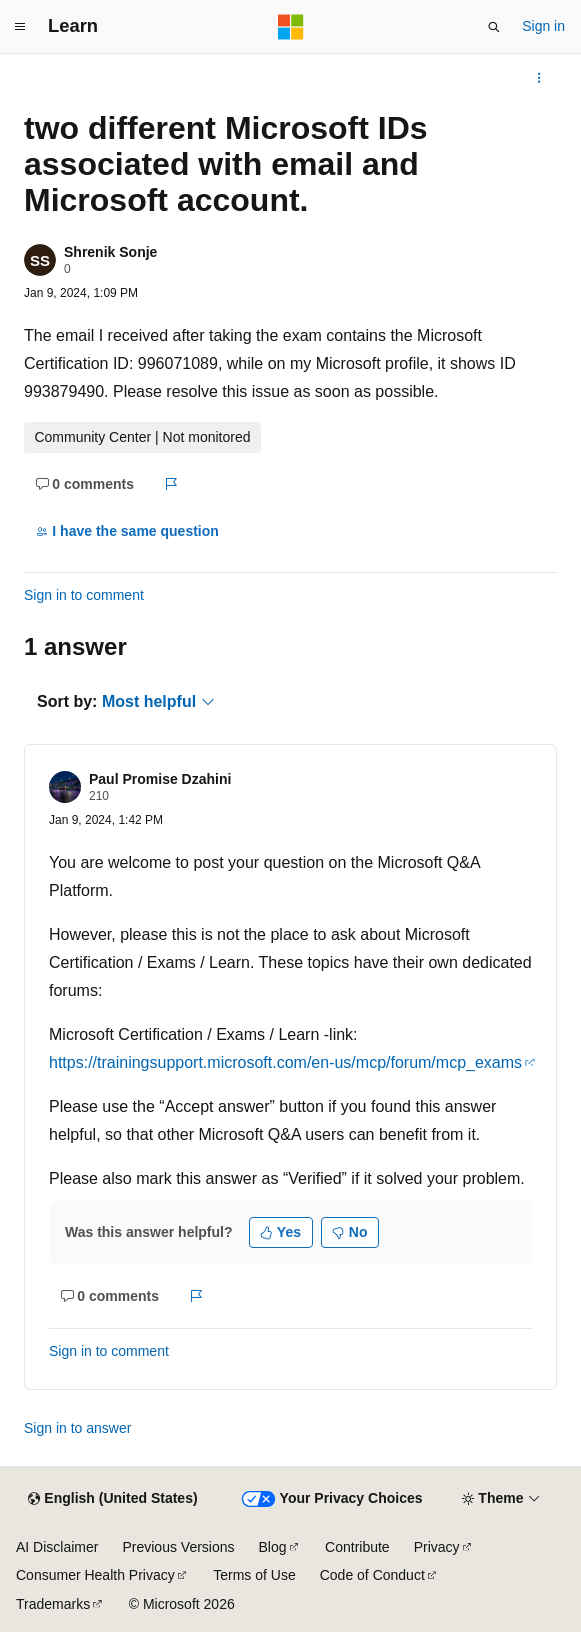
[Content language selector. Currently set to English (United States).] (112, 1499)
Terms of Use (254, 1575)
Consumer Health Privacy (95, 1575)
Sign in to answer (77, 1428)
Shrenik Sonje (110, 252)
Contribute (357, 1547)
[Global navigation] (20, 27)
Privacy (437, 1547)
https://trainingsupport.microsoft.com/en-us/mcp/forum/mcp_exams (285, 1062)
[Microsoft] (291, 27)
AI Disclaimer (57, 1547)
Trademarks (53, 1604)
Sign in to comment (84, 595)
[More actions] (539, 78)
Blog (273, 1547)
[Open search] (494, 27)
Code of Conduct (372, 1575)
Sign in (543, 26)
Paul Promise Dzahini (160, 779)
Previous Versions (178, 1547)
